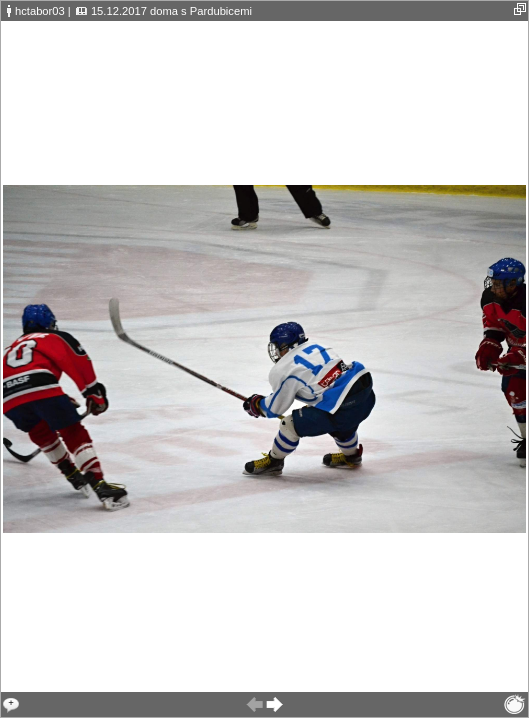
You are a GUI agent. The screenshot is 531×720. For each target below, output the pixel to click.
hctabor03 (40, 11)
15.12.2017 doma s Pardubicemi (171, 11)
